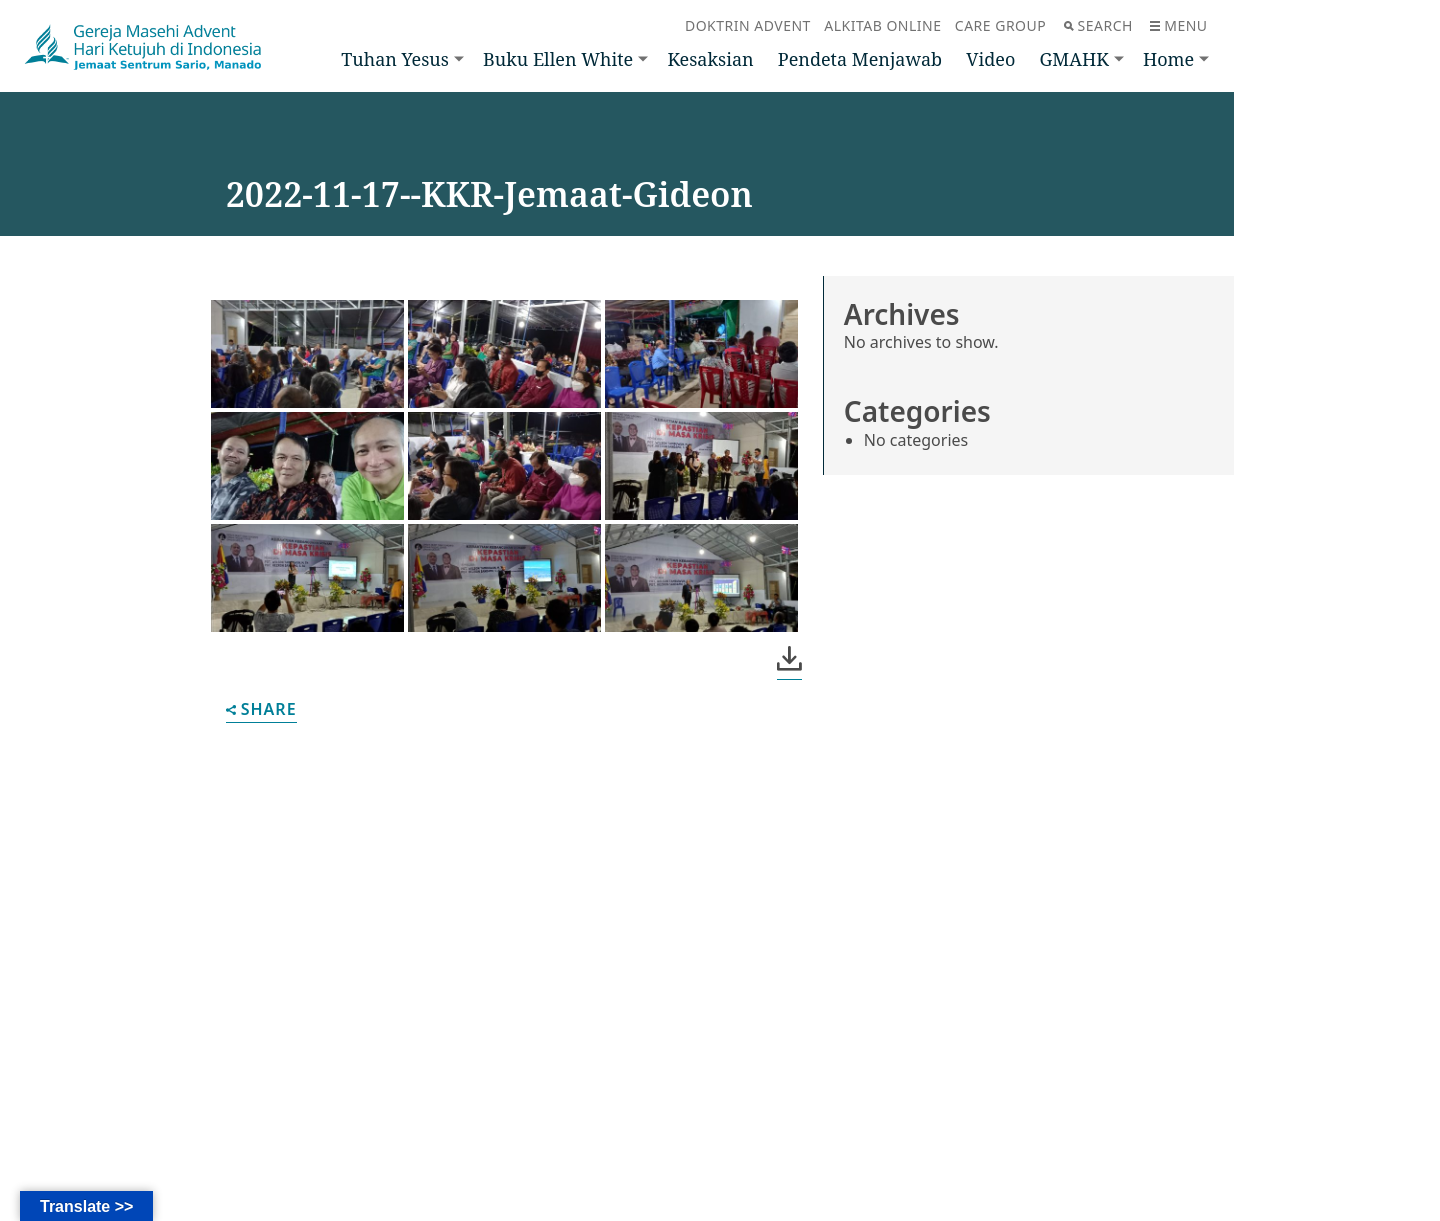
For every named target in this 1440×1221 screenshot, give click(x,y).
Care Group (1000, 25)
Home (1168, 59)
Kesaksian (710, 59)
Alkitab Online (882, 25)
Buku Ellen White (558, 59)
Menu (1178, 25)
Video (990, 59)
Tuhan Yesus (395, 59)
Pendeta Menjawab (860, 59)
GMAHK (1073, 59)
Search (1098, 25)
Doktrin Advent (748, 25)
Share (261, 710)
